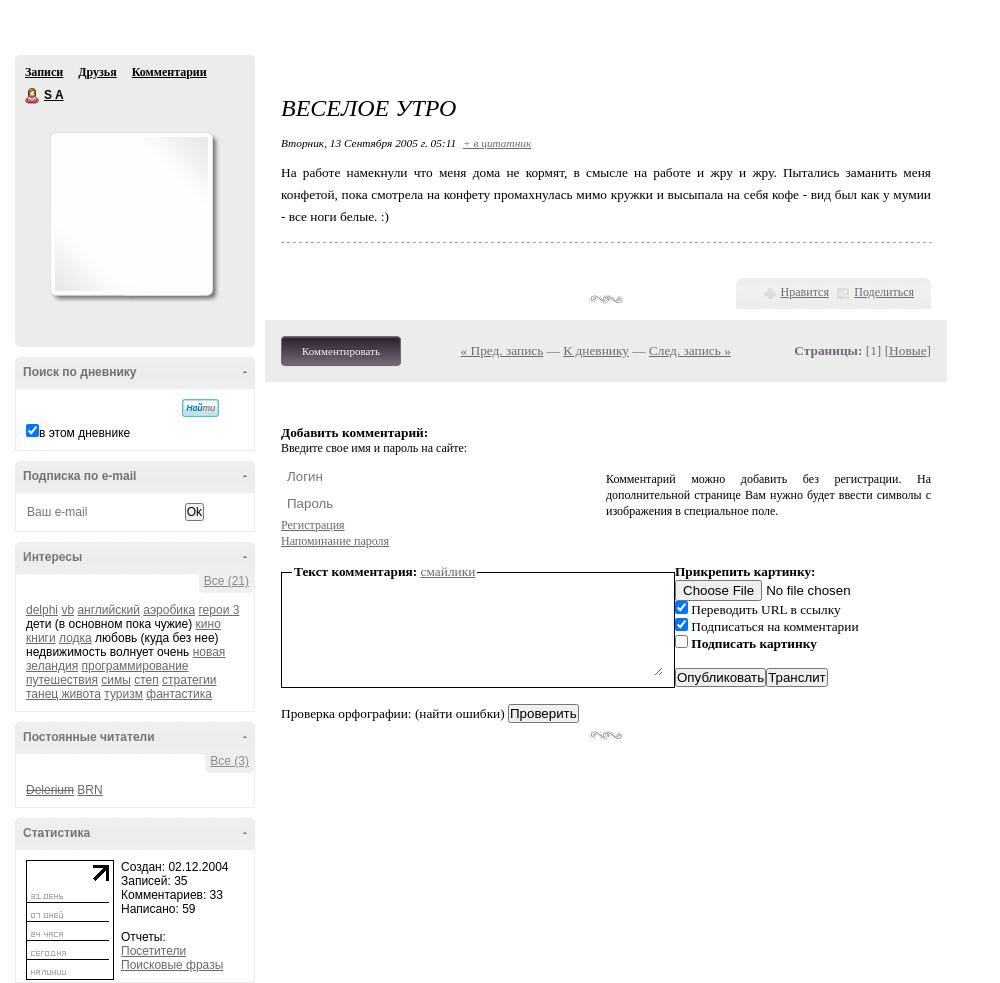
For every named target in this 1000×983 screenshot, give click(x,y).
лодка (75, 638)
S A (33, 96)
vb (67, 610)
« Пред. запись (502, 350)
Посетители (153, 951)
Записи (44, 72)
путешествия (62, 680)
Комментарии (169, 72)
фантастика (179, 694)
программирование (135, 666)
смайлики (448, 571)
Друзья (97, 72)
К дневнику (596, 350)
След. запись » (690, 350)
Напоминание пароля (335, 541)
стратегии (189, 680)
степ (146, 680)
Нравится (805, 292)
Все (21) (226, 581)
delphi (42, 610)
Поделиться (884, 292)
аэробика (169, 610)
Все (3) (229, 761)
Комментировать (341, 351)
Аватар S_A (131, 214)
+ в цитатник (497, 143)
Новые (907, 350)
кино (208, 624)
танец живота (63, 694)
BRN (89, 790)
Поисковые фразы (172, 965)
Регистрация (313, 525)
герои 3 (219, 610)
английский (108, 610)
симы (116, 680)
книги (41, 638)
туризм (123, 694)
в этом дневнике (84, 433)
